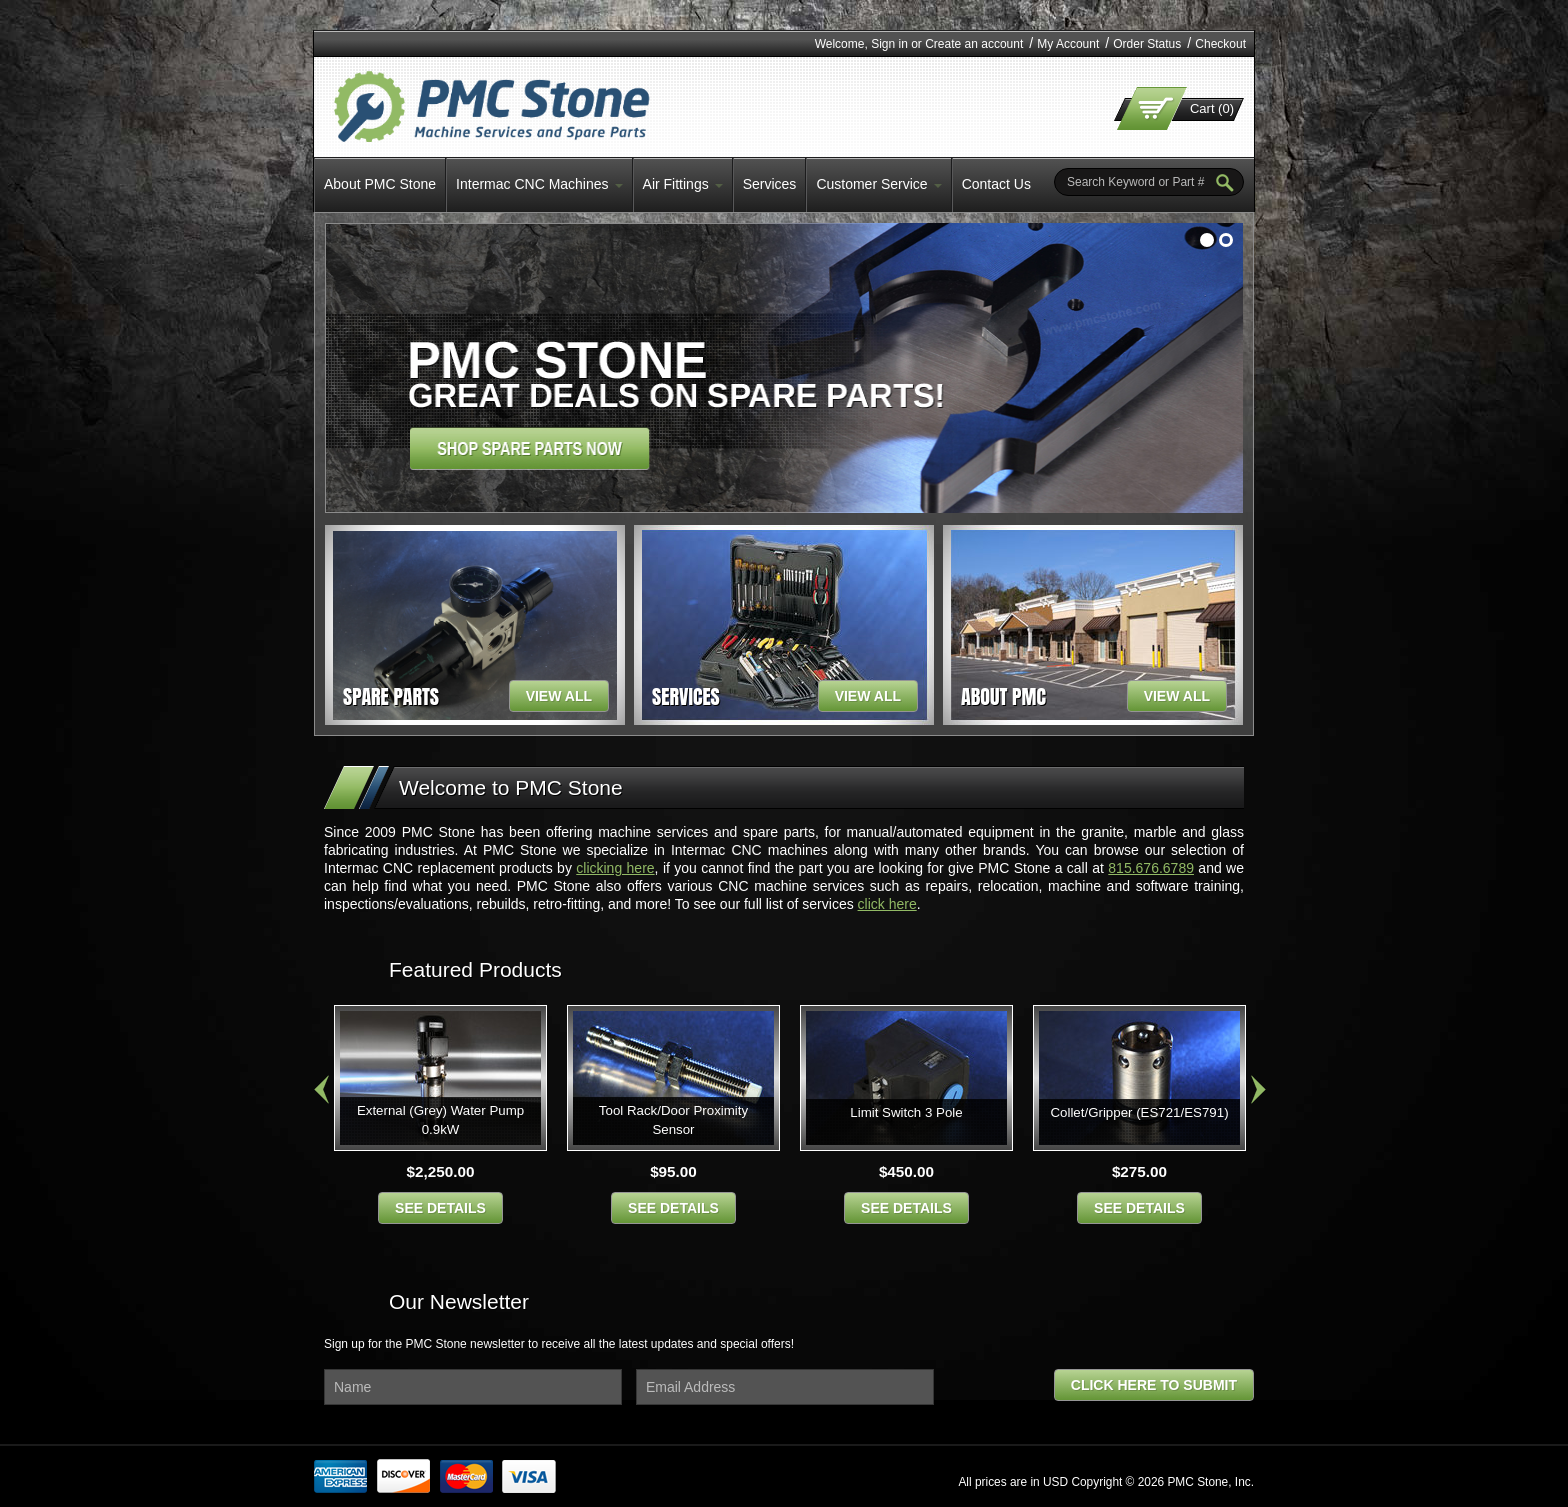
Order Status (1147, 44)
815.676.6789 (1151, 868)
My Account (1068, 44)
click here (887, 904)
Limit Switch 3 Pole (906, 1112)
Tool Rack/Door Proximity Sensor (673, 1120)
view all (559, 696)
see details (440, 1208)
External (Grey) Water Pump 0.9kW (440, 1120)
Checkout (1220, 44)
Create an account (974, 44)
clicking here (615, 868)
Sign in (889, 44)
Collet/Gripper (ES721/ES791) (1139, 1112)
